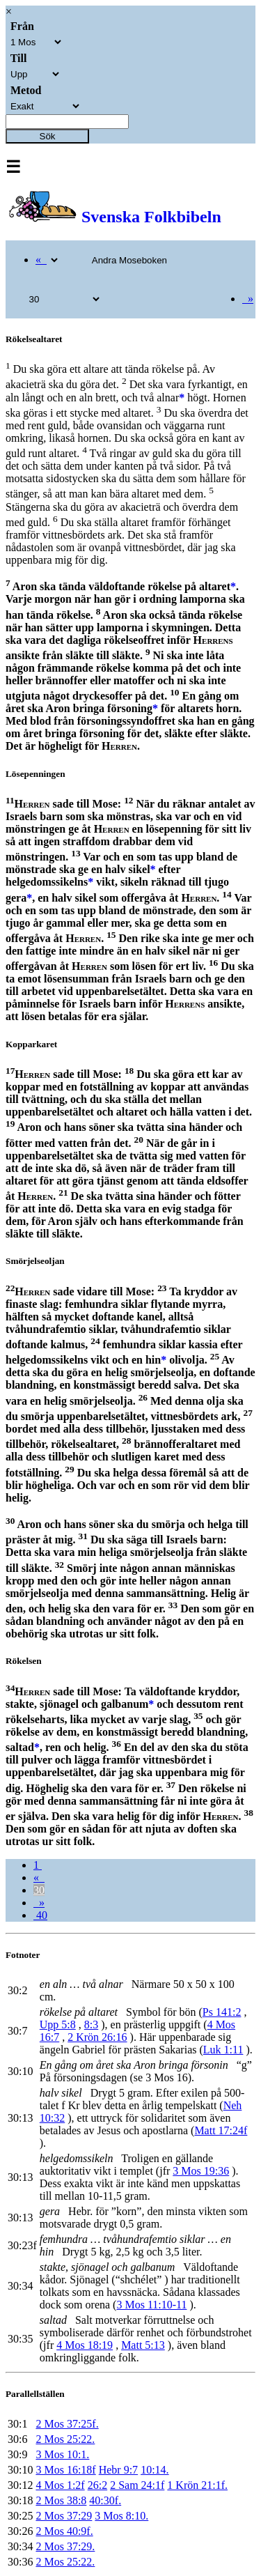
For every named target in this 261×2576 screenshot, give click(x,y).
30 (39, 1890)
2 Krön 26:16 (97, 2037)
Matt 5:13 (143, 2345)
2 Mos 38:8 (60, 2500)
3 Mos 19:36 (201, 2171)
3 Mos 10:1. (62, 2454)
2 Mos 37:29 (63, 2516)
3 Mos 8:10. (121, 2516)
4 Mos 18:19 (84, 2345)
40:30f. (105, 2500)
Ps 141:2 (222, 2012)
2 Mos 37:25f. (66, 2424)
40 (40, 1915)
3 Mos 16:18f (65, 2470)
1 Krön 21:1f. (197, 2485)
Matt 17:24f (220, 2130)
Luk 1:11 (223, 2050)
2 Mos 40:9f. (64, 2531)
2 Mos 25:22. (65, 2439)
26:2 (97, 2485)
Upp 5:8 (58, 2024)
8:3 (91, 2024)
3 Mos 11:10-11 (151, 2305)
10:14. (154, 2470)
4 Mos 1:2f (59, 2485)
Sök (48, 136)
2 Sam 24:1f (137, 2485)
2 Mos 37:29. (65, 2546)
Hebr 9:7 (118, 2470)
